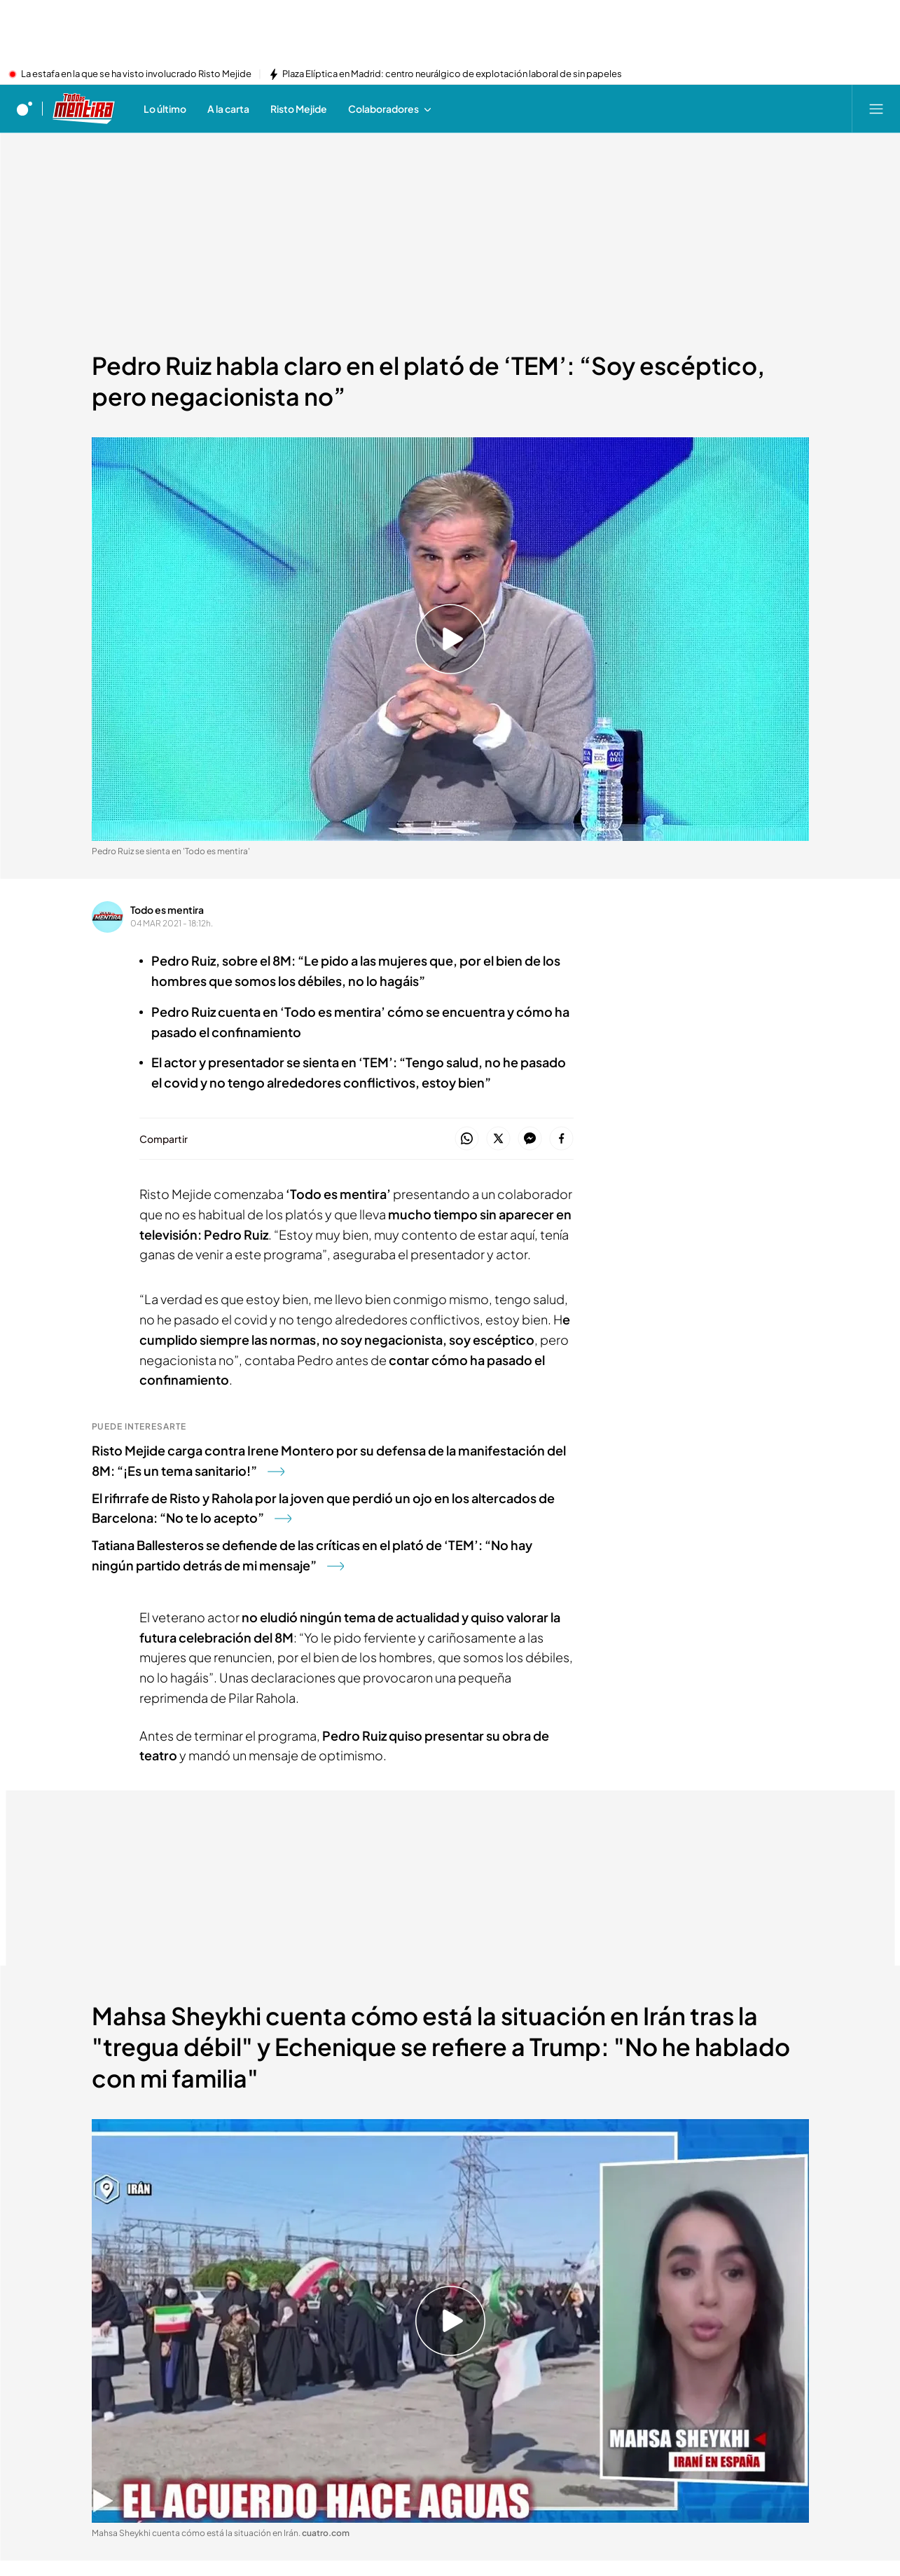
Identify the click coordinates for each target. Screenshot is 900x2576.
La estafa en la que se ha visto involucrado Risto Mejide (136, 74)
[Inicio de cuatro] (24, 109)
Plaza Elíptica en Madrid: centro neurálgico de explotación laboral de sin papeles (452, 74)
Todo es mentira (167, 909)
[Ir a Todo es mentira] (84, 108)
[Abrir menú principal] (876, 109)
